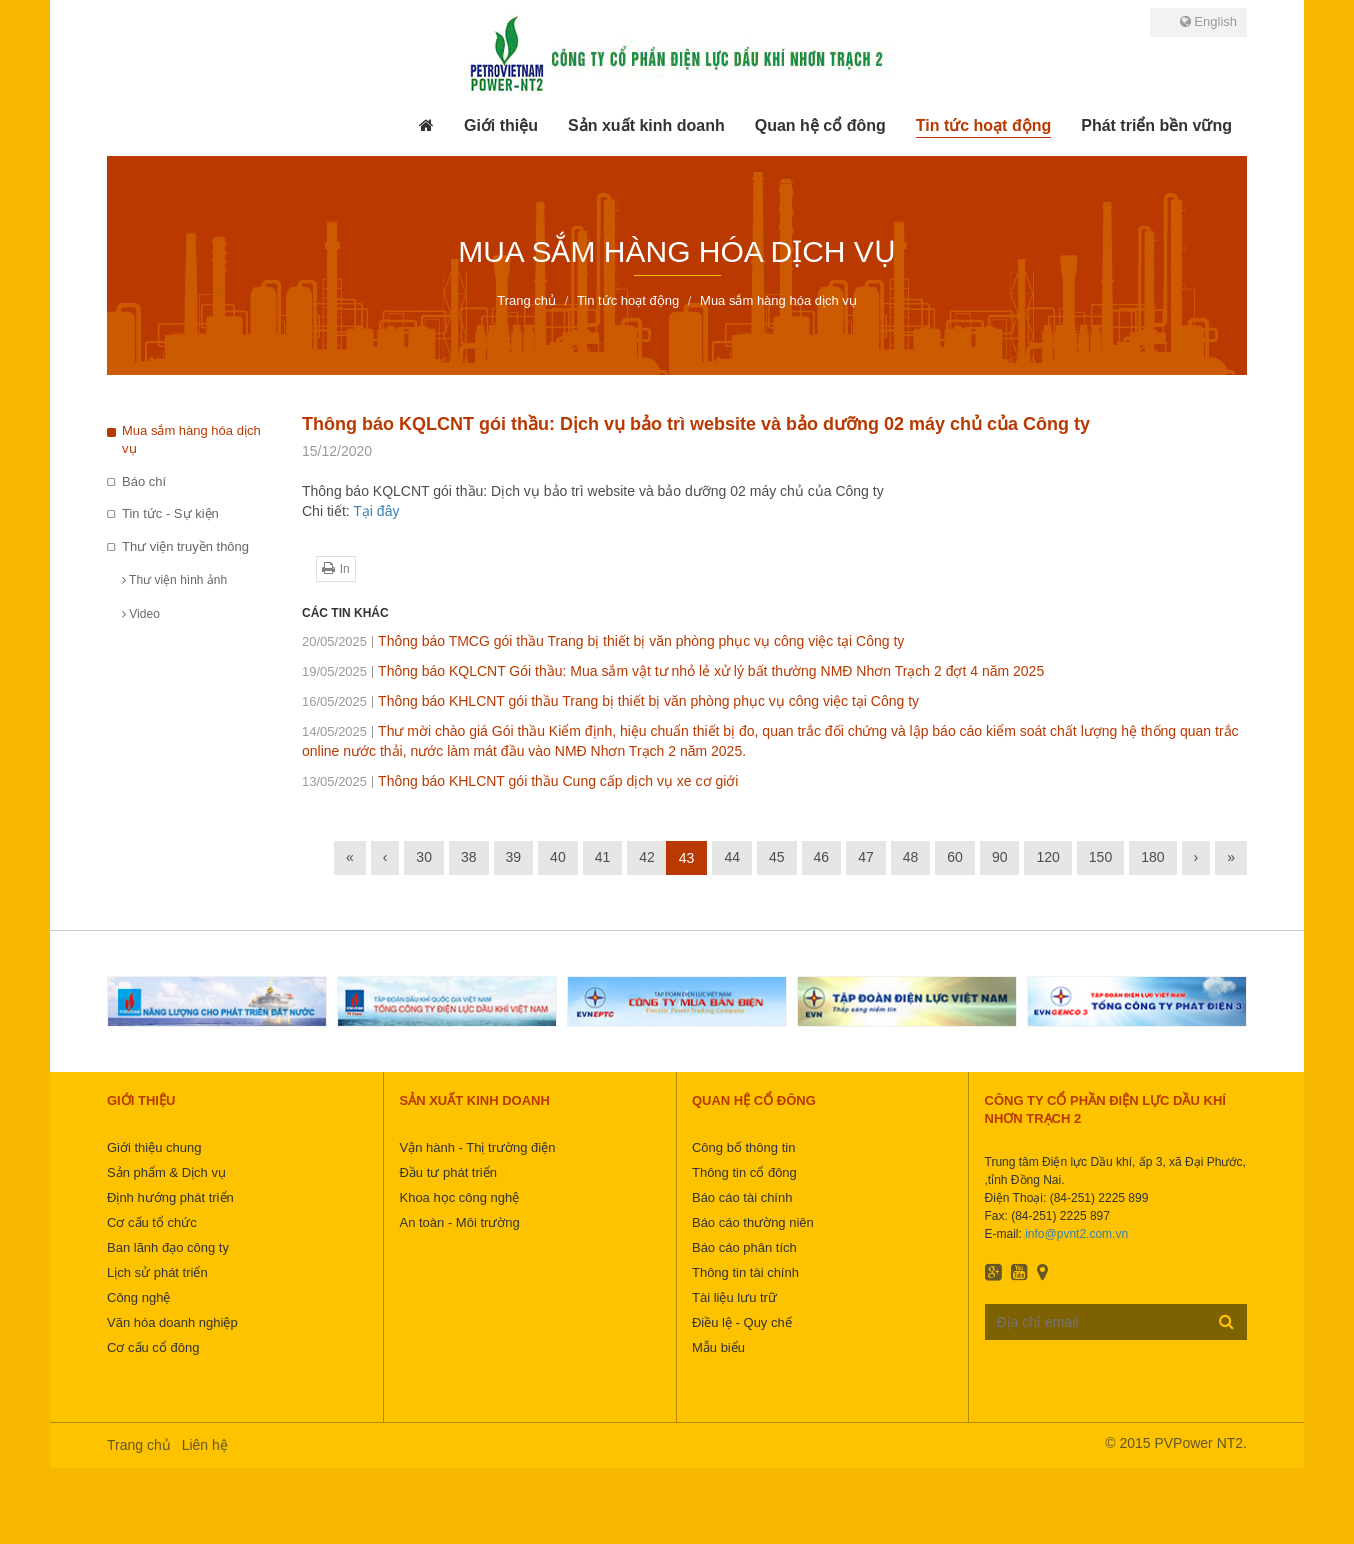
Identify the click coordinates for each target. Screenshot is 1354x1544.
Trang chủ (139, 1445)
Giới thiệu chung (154, 1147)
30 (424, 857)
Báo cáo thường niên (753, 1222)
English (1208, 21)
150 (1100, 857)
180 (1152, 857)
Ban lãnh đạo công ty (168, 1247)
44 (732, 857)
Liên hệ (205, 1445)
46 (822, 857)
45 (777, 857)
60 (955, 857)
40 (558, 857)
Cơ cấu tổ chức (152, 1222)
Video (141, 614)
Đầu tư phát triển (447, 1172)
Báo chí (144, 481)
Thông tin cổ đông (744, 1172)
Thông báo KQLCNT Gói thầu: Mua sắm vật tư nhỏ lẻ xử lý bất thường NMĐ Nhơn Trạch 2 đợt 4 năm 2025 (673, 671)
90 (1000, 857)
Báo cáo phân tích (744, 1247)
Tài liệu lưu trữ (734, 1297)
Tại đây (376, 511)
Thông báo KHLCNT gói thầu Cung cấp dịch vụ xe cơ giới (520, 781)
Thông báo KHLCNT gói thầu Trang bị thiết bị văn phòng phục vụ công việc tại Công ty (610, 701)
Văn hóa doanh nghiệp (172, 1322)
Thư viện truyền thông (185, 546)
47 (866, 857)
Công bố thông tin (743, 1147)
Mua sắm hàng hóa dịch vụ (191, 440)
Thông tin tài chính (745, 1272)
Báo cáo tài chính (742, 1197)
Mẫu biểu (718, 1347)
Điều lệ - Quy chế (742, 1322)
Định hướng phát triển (170, 1197)
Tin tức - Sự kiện (170, 513)
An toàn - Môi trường (459, 1222)
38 (469, 857)
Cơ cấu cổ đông (153, 1347)
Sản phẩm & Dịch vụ (166, 1172)
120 (1047, 857)
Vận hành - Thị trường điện (477, 1147)
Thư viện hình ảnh (174, 580)
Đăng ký (1226, 1321)
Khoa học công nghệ (459, 1197)
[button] (501, 126)
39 (514, 857)
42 (647, 857)
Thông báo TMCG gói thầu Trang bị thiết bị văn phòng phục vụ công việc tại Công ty (603, 641)
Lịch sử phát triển (157, 1272)
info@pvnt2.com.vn (1076, 1234)
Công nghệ (138, 1297)
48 (911, 857)
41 (603, 857)
